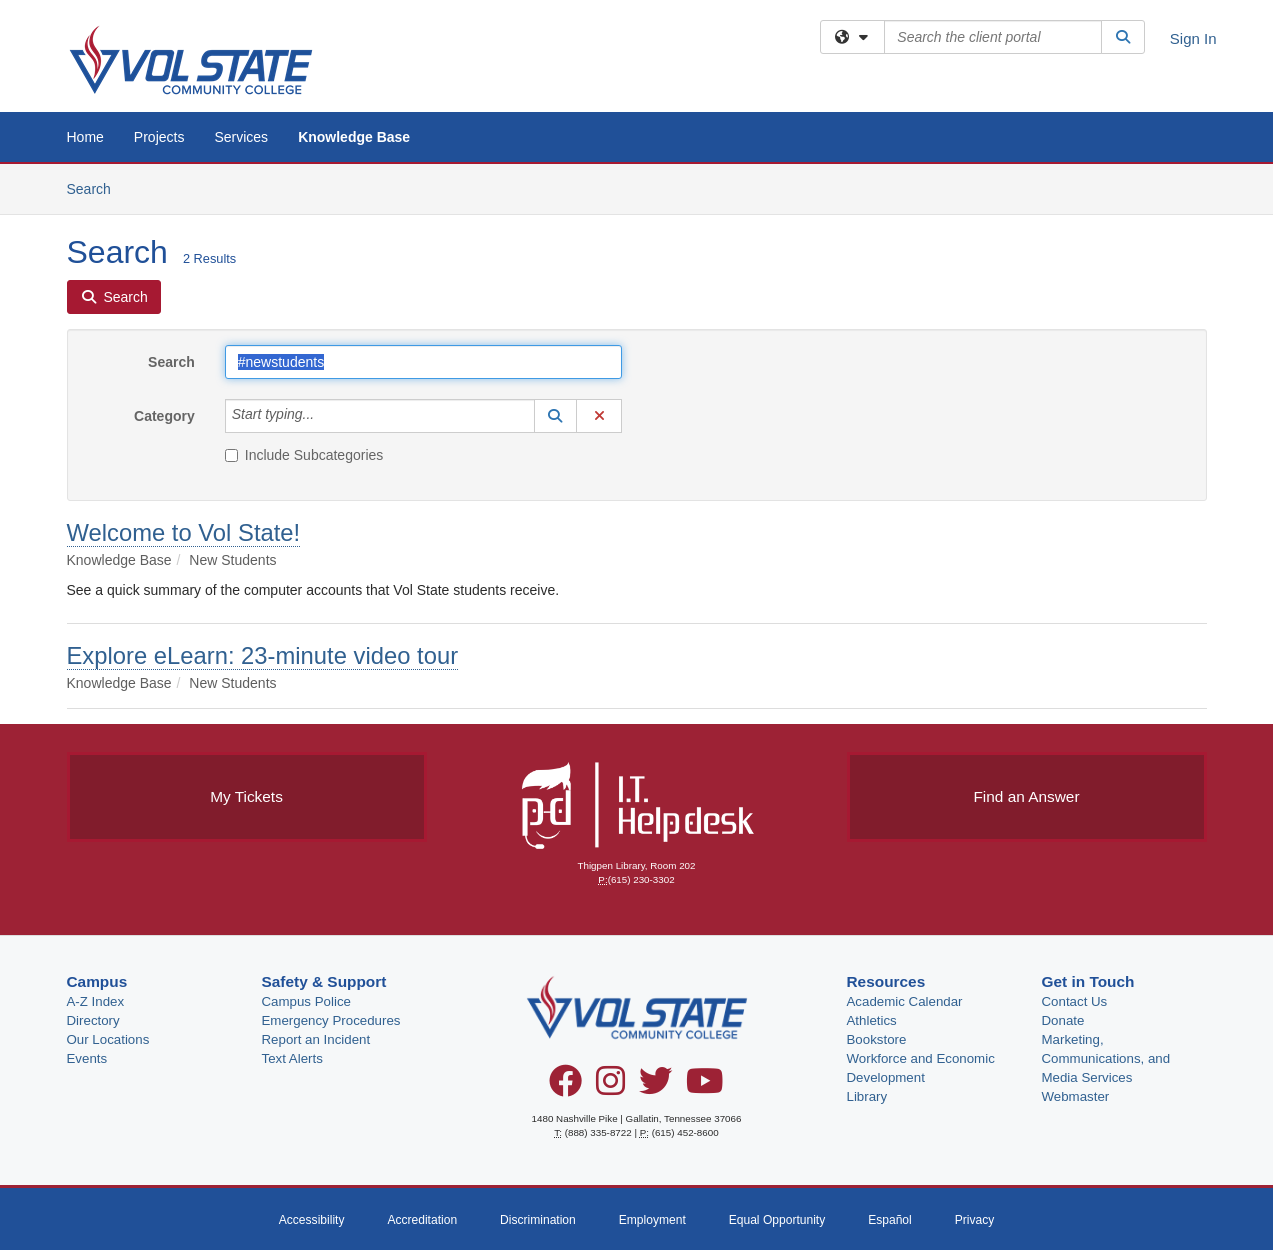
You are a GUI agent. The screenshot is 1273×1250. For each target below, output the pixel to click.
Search (96, 187)
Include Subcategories (304, 455)
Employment (652, 1220)
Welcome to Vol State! (184, 532)
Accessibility (312, 1220)
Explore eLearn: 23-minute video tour (263, 655)
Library (867, 1096)
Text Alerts (292, 1058)
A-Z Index (96, 1001)
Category (164, 416)
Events (87, 1058)
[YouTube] (705, 1088)
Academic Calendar (905, 1001)
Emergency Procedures (331, 1020)
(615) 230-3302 (641, 879)
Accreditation (422, 1220)
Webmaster (1076, 1096)
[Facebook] (565, 1088)
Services (241, 137)
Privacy (975, 1220)
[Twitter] (655, 1088)
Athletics (872, 1020)
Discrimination (538, 1220)
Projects (159, 137)
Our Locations (108, 1039)
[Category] (325, 416)
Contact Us (1075, 1001)
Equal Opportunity (777, 1220)
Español (890, 1220)
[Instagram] (610, 1088)
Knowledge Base (354, 137)
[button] (556, 416)
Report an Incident (316, 1039)
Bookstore (877, 1039)
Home (85, 137)
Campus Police (306, 1001)
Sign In (1193, 38)
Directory (93, 1020)
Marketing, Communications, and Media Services (1106, 1058)
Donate (1063, 1020)
